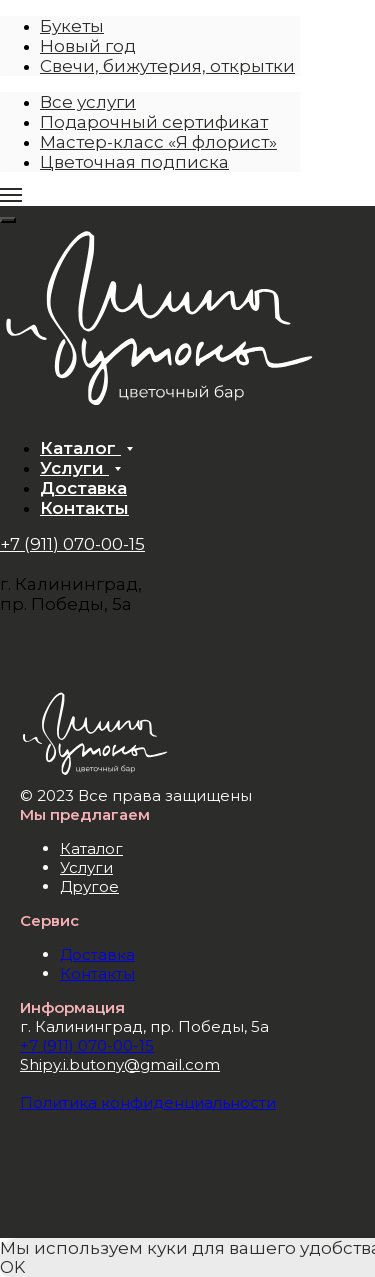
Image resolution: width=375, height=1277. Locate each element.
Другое (89, 886)
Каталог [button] (80, 448)
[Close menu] (8, 220)
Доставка (83, 488)
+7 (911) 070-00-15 (72, 544)
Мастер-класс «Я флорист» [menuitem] (158, 142)
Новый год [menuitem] (88, 46)
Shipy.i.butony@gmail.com (120, 1064)
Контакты (84, 508)
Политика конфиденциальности (148, 1102)
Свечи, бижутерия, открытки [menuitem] (167, 66)
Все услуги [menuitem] (88, 102)
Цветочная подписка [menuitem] (134, 162)
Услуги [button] (74, 468)
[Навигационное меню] (11, 195)
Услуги (86, 867)
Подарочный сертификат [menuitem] (154, 122)
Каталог (91, 848)
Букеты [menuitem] (72, 26)
